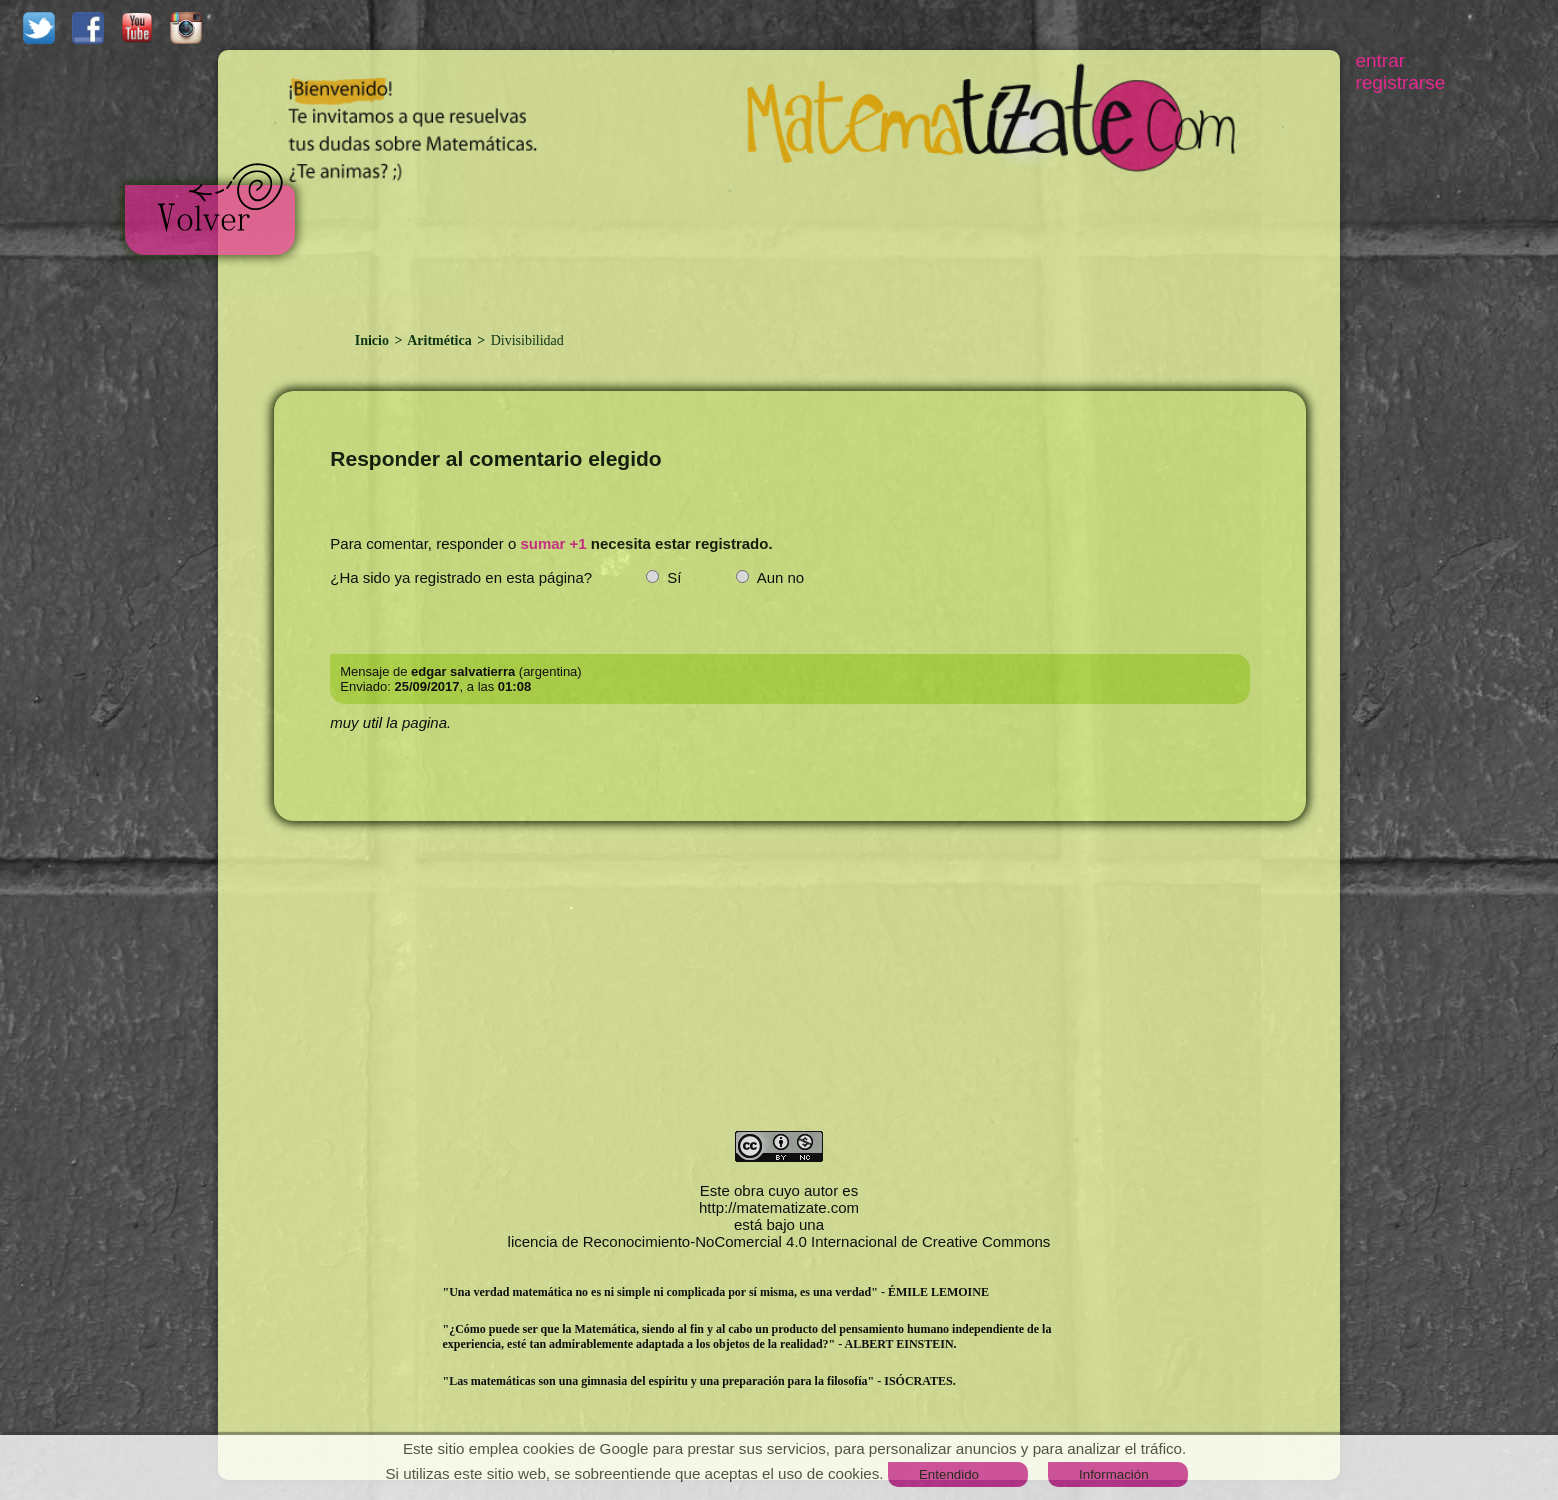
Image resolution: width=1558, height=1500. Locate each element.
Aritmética (439, 340)
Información (1114, 1474)
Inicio (374, 340)
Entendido (949, 1474)
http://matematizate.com (779, 1207)
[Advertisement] (779, 248)
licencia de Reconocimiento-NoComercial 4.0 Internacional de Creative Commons (779, 1241)
